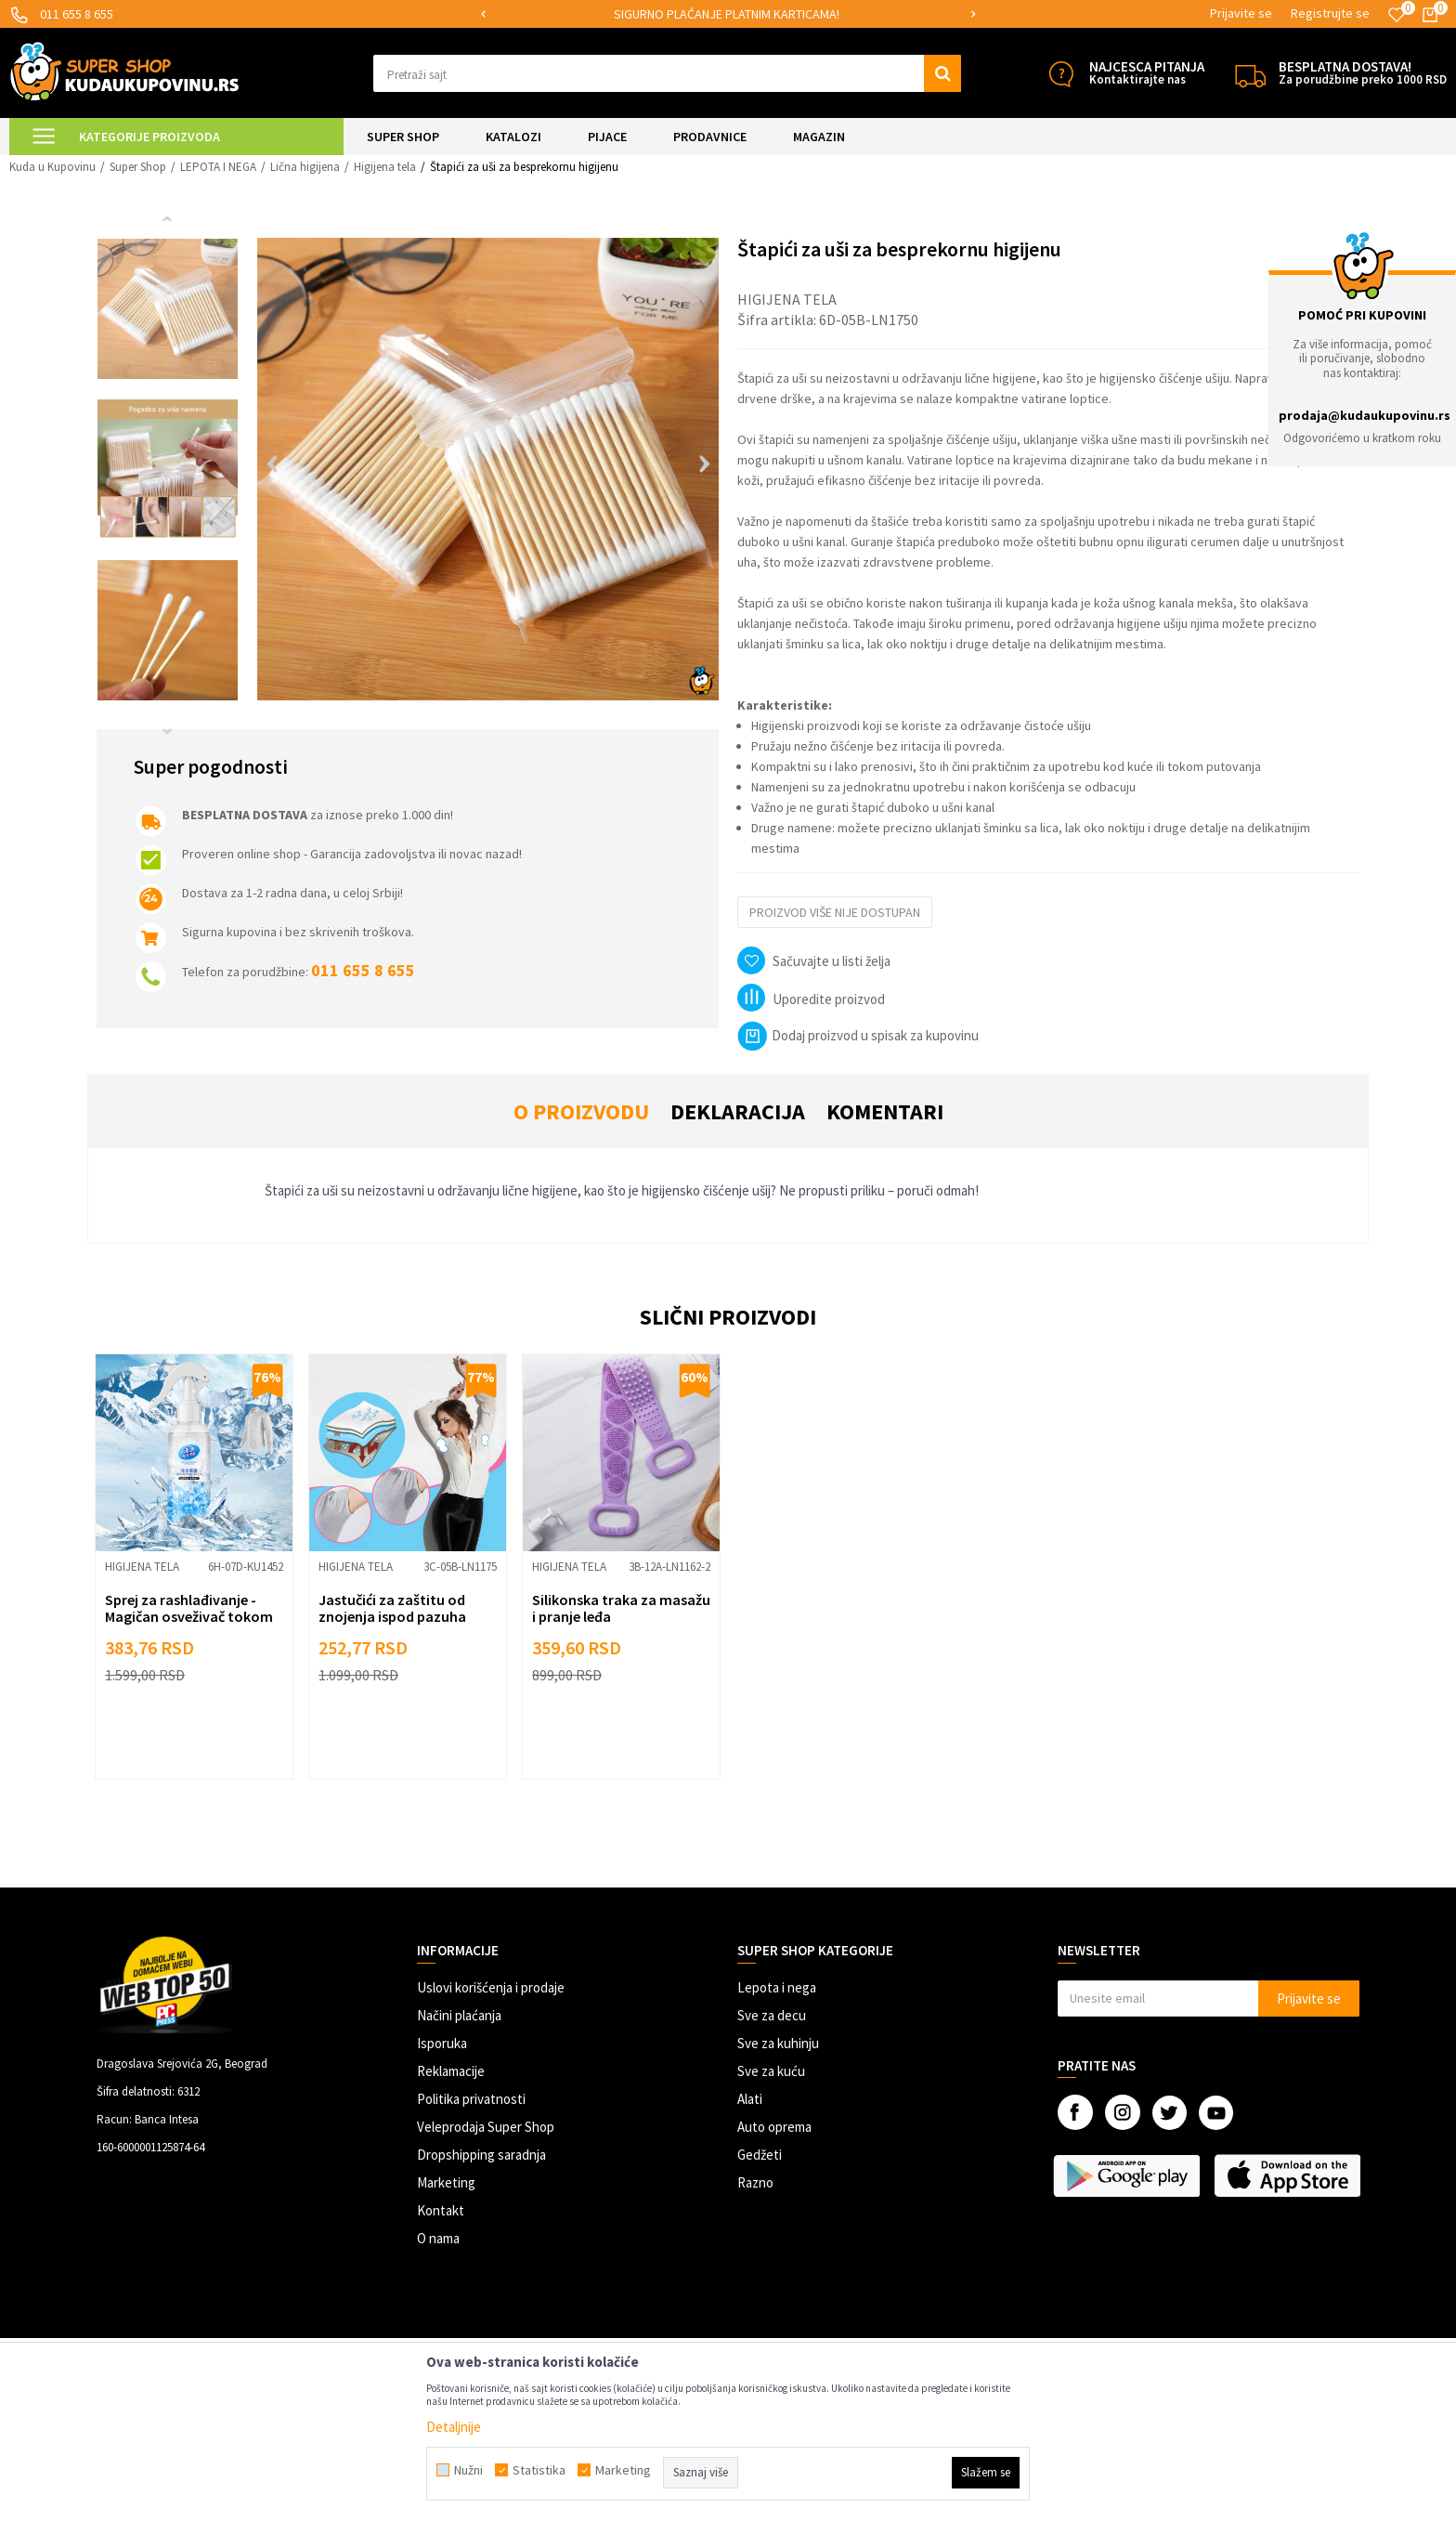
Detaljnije (453, 2427)
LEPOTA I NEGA (218, 167)
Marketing (446, 2182)
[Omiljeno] (1396, 15)
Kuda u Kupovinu (52, 167)
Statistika (539, 2469)
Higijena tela (385, 167)
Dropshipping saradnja (481, 2155)
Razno (755, 2182)
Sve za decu (771, 2015)
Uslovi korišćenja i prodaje (491, 1987)
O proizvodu (581, 1111)
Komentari (884, 1111)
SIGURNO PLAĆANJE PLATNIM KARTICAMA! (726, 14)
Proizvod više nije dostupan (834, 912)
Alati (749, 2099)
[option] (728, 14)
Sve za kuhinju (778, 2043)
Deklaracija (737, 1111)
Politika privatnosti (471, 2099)
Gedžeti (759, 2155)
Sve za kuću (771, 2071)
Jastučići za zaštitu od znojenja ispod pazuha (392, 1608)
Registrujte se (1330, 13)
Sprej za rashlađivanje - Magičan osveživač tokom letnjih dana (189, 1616)
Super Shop (138, 167)
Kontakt (440, 2210)
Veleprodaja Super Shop (485, 2127)
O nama (438, 2238)
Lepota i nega (776, 1987)
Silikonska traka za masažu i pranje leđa (621, 1608)
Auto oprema (774, 2127)
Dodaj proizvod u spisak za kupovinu (858, 1035)
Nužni (468, 2469)
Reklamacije (451, 2071)
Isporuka (442, 2043)
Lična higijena (305, 167)
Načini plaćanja (459, 2015)
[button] (667, 73)
